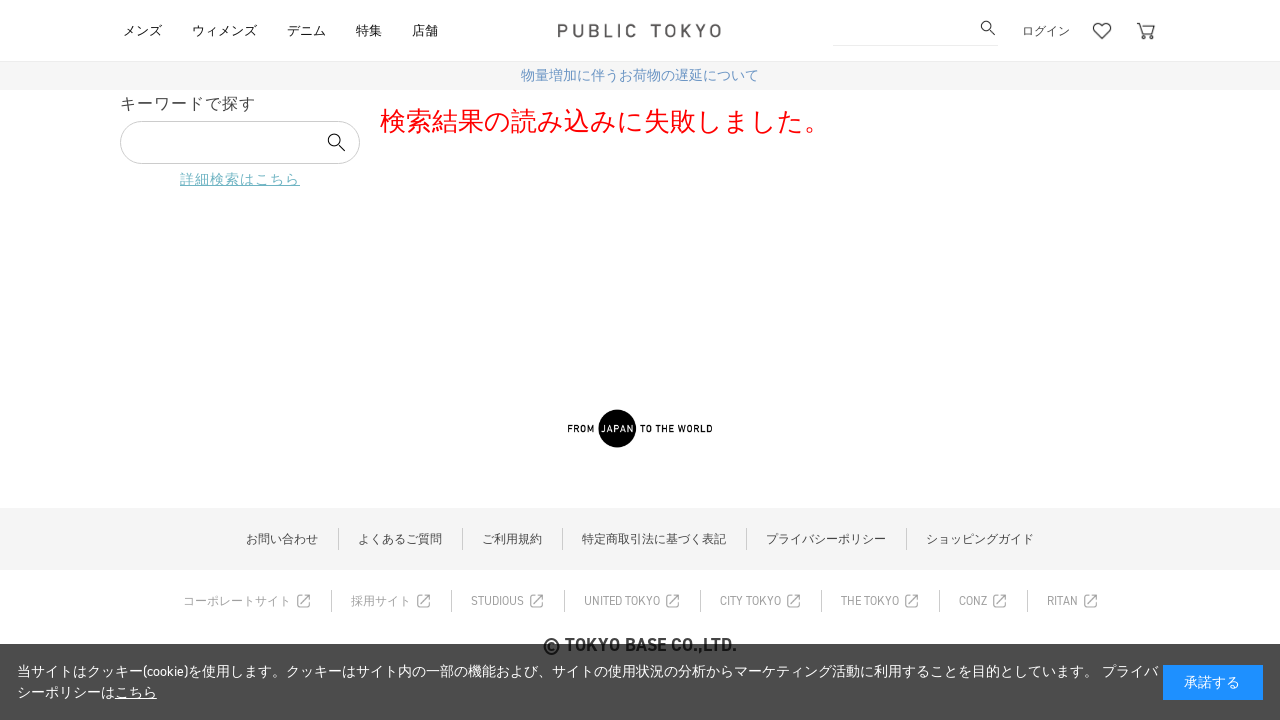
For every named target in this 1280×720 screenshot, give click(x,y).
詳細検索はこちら (240, 179)
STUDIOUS (497, 601)
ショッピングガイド (980, 539)
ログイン (1046, 31)
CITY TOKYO (750, 601)
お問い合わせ (282, 539)
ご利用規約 (512, 539)
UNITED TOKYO (622, 601)
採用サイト (381, 601)
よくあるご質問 (400, 539)
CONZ (973, 601)
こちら (136, 692)
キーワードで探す (188, 103)
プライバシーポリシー (826, 539)
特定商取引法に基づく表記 (654, 539)
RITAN (1062, 601)
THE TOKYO (870, 601)
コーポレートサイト (237, 601)
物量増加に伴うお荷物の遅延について (640, 75)
